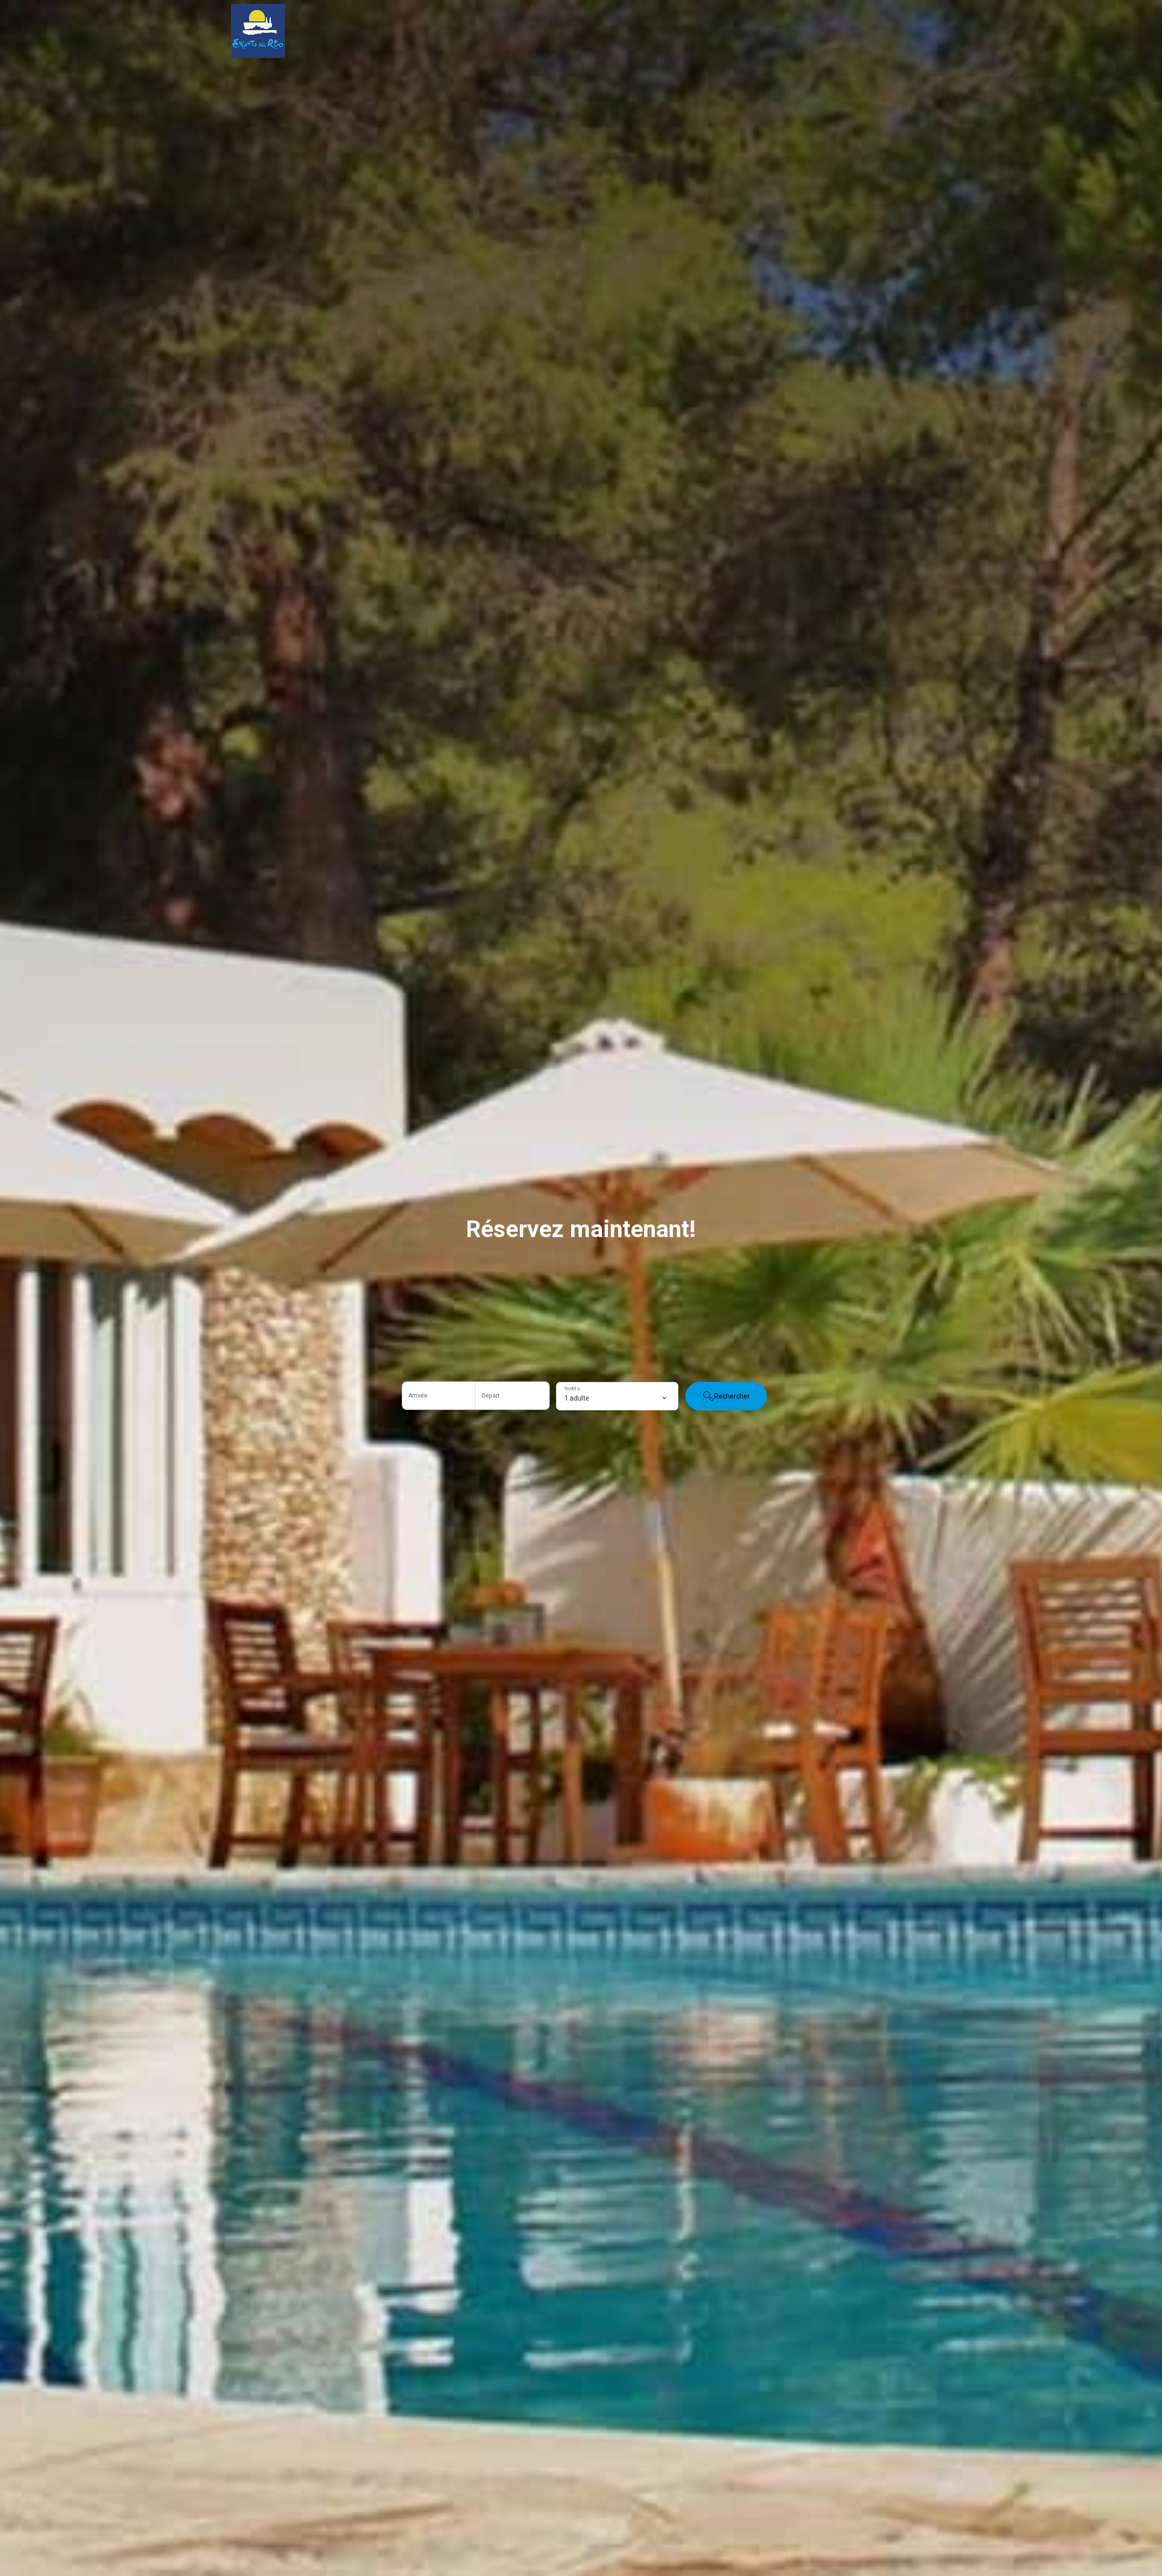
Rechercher (726, 1396)
